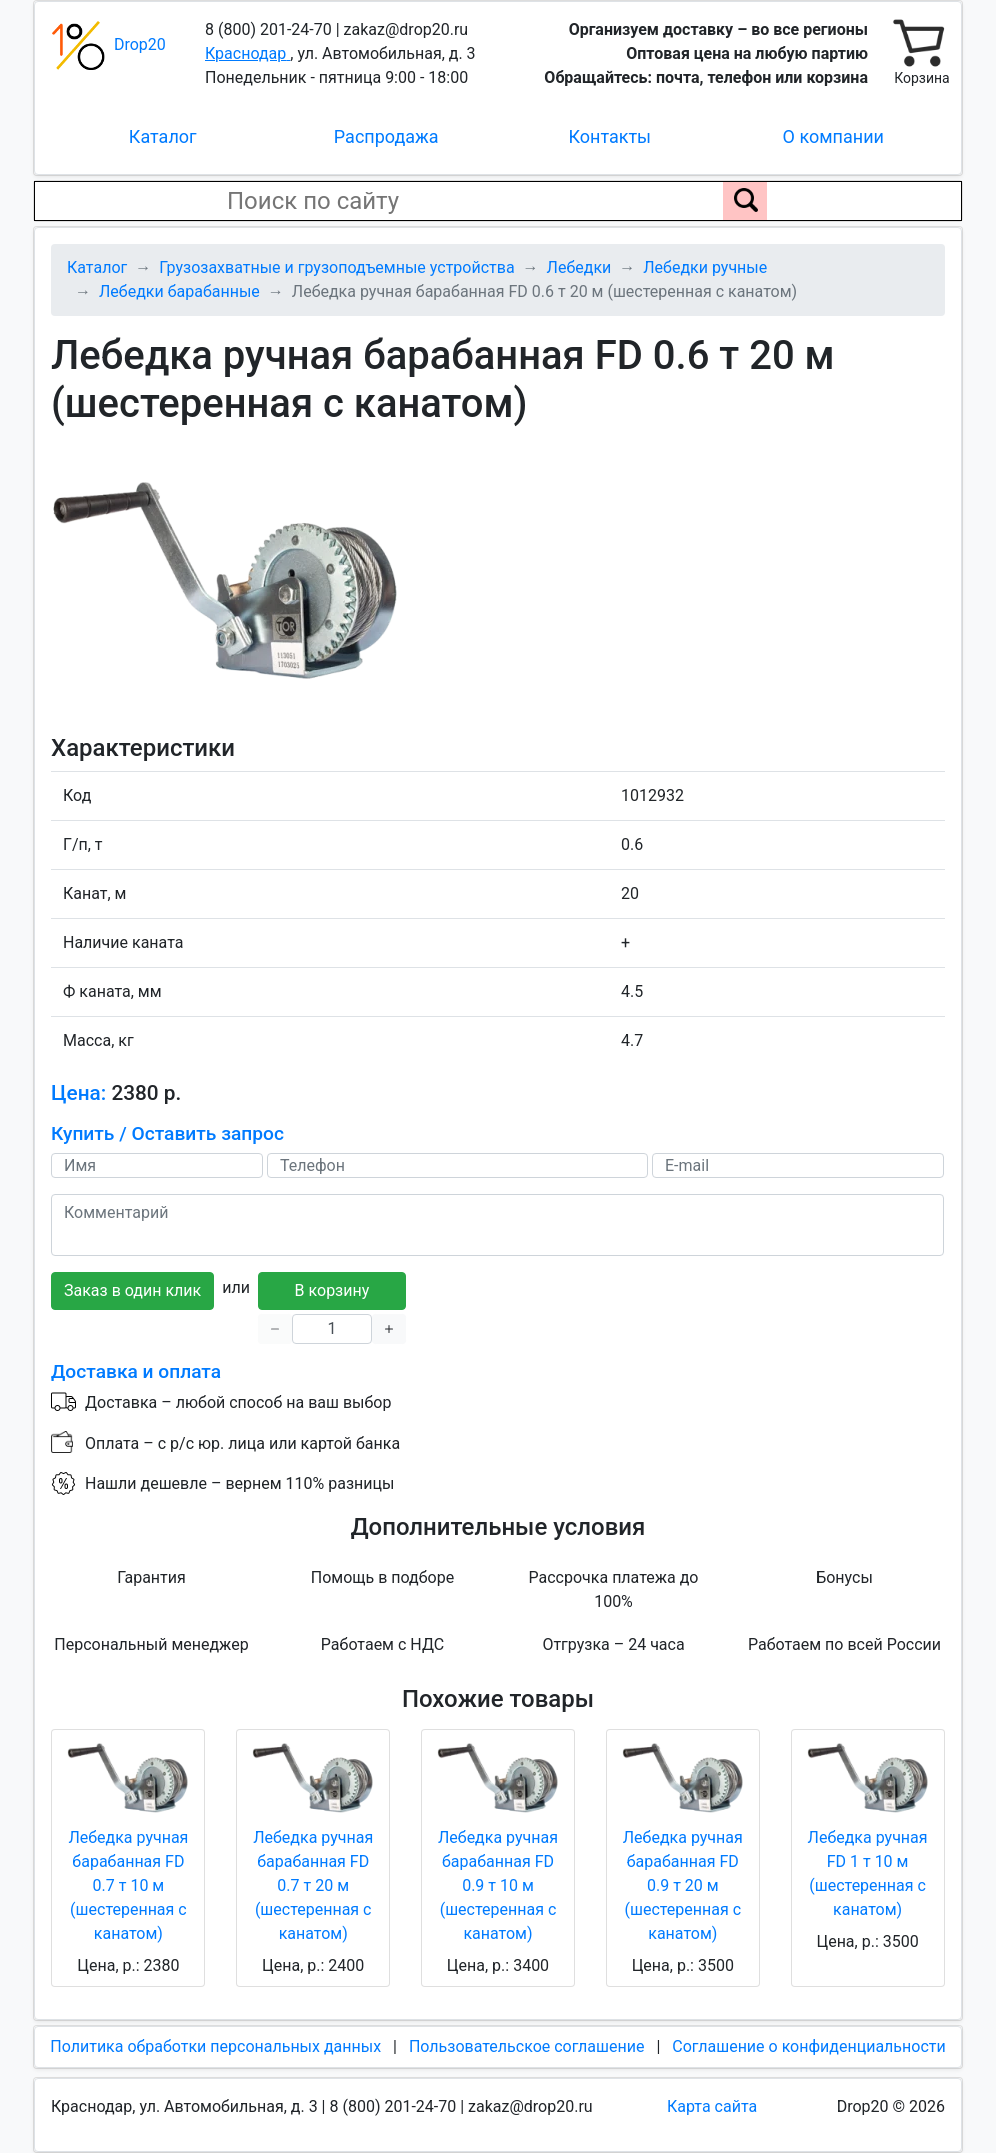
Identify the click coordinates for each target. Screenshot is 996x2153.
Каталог (163, 136)
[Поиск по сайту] (745, 201)
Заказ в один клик (132, 1290)
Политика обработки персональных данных (215, 2046)
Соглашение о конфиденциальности (808, 2046)
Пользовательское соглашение (527, 2046)
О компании (833, 136)
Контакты (609, 136)
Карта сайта (712, 2106)
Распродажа (386, 136)
